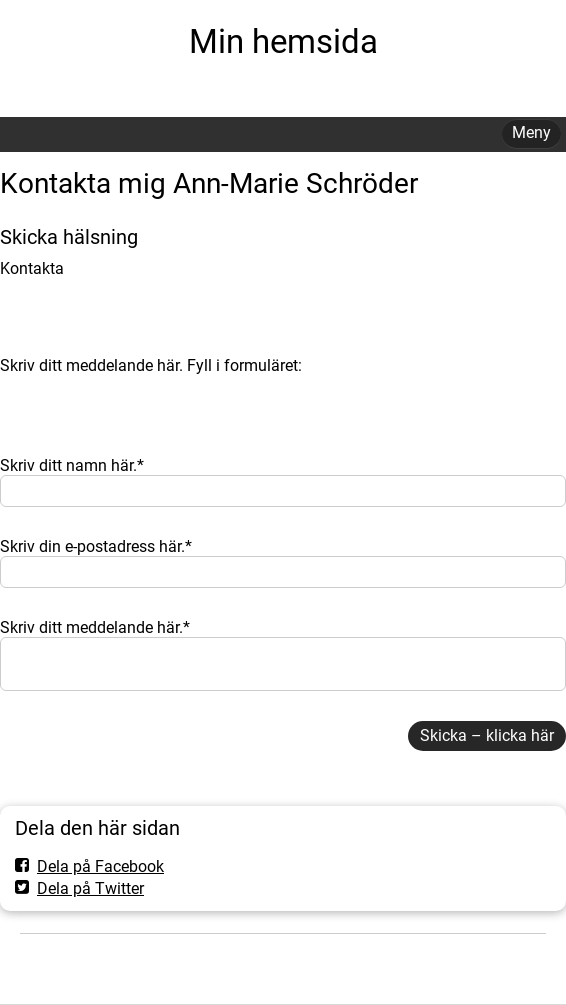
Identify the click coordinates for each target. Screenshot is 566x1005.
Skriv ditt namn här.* (72, 465)
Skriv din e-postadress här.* (96, 546)
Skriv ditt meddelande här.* (95, 627)
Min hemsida (283, 41)
